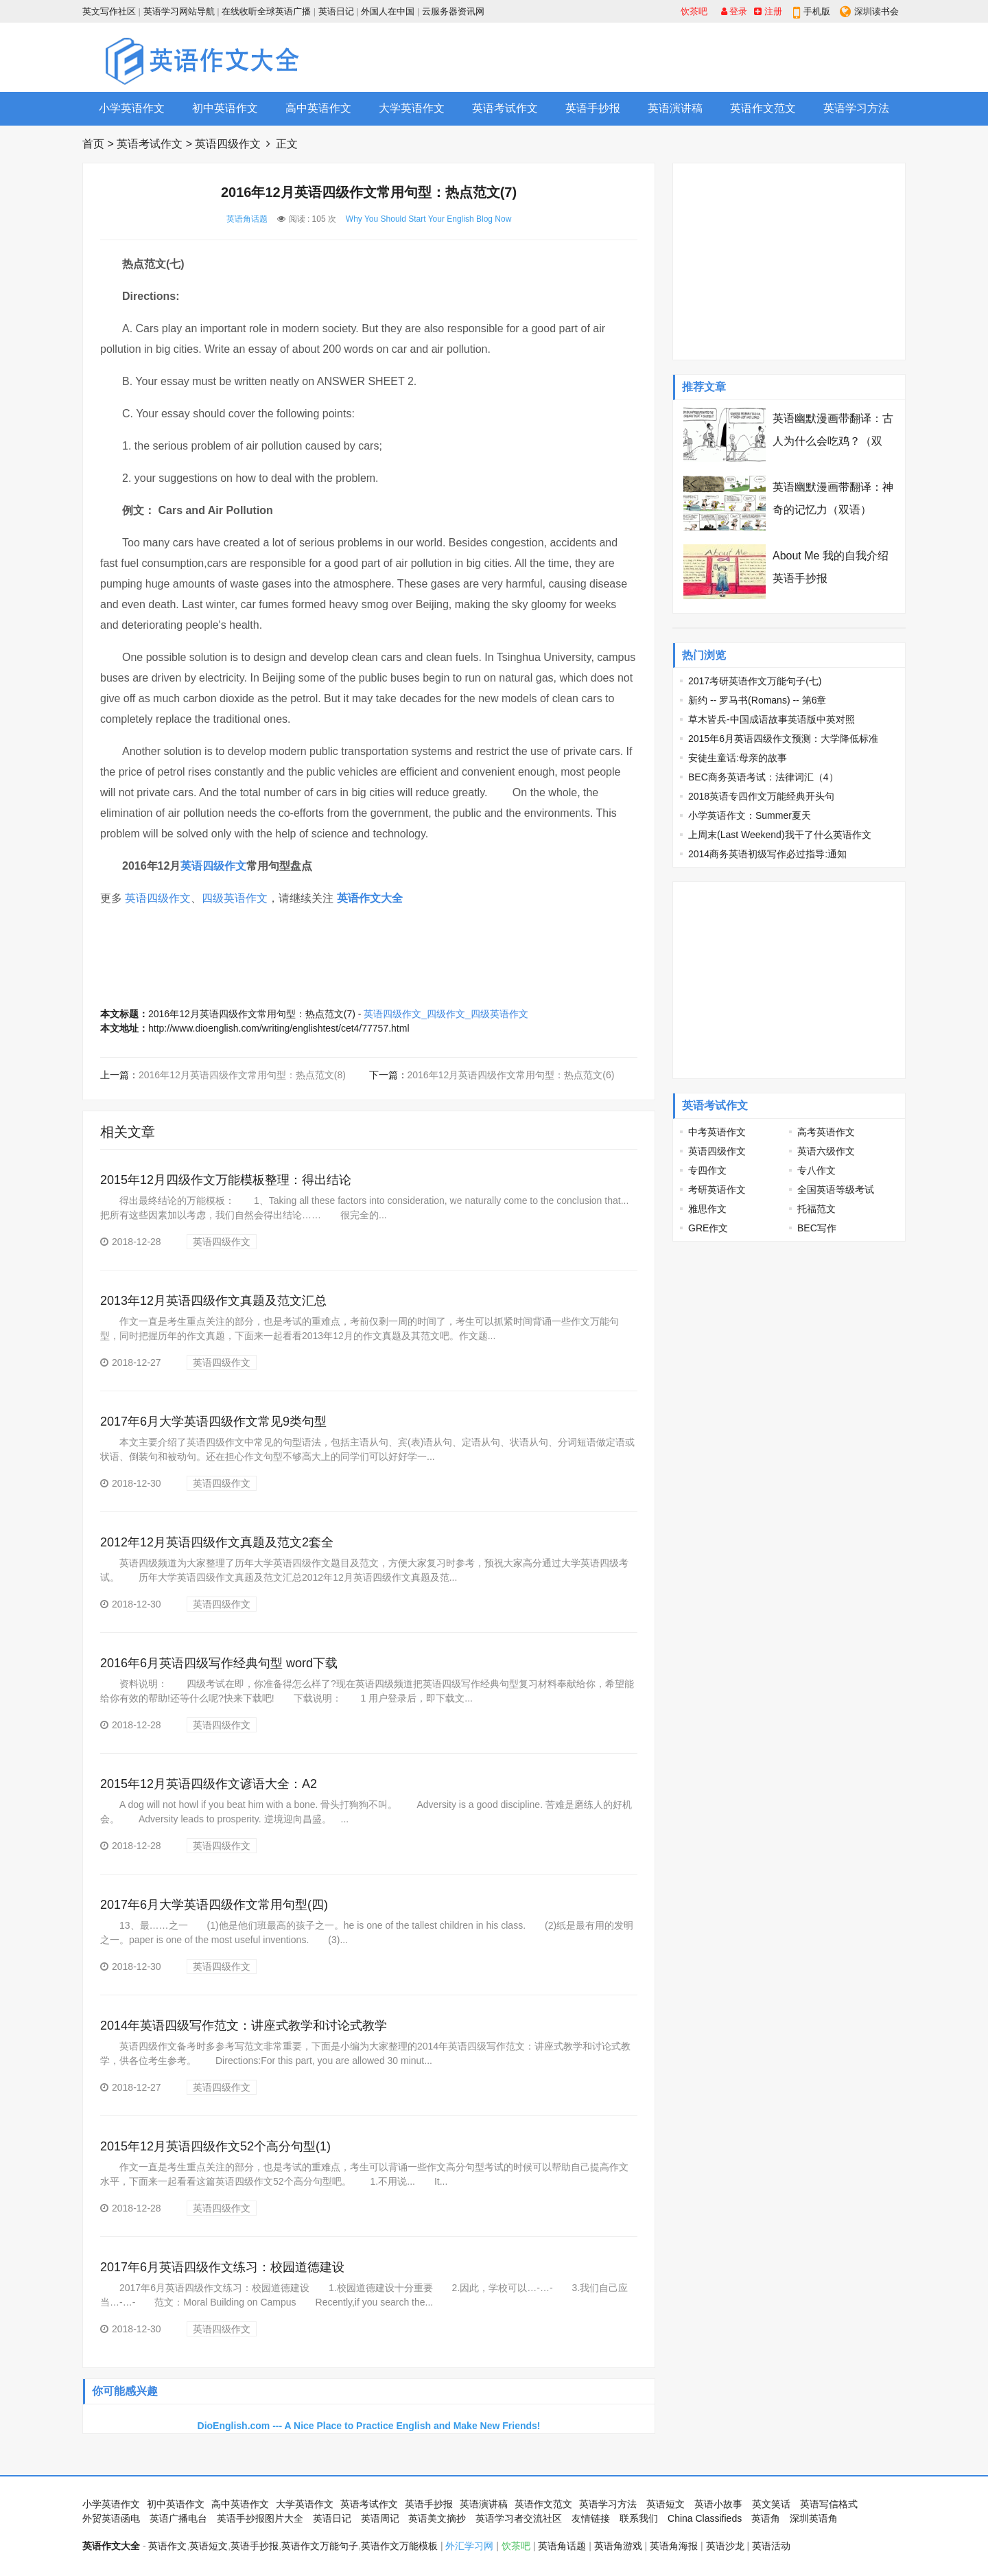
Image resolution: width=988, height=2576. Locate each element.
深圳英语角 (814, 2518)
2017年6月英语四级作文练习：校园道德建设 (222, 2267)
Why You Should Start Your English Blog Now (429, 219)
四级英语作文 (235, 898)
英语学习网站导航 (179, 11)
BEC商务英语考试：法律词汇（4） (763, 776)
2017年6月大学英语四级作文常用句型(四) (214, 1905)
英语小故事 (718, 2503)
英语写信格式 (829, 2503)
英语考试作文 (505, 108)
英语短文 (665, 2503)
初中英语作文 (225, 108)
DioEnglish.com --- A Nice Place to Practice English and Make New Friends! (369, 2425)
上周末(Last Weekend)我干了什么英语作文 (779, 834)
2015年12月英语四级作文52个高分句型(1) (215, 2146)
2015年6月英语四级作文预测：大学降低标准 (783, 738)
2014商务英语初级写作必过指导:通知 (767, 853)
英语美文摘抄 (437, 2518)
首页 (93, 144)
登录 (734, 11)
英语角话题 (247, 219)
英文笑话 (771, 2503)
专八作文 (816, 1170)
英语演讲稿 (675, 108)
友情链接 (591, 2518)
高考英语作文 (826, 1131)
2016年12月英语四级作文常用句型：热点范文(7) (251, 1013)
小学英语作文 (132, 108)
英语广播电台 (178, 2518)
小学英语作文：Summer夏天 (749, 815)
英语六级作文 (826, 1151)
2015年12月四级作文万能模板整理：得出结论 (225, 1180)
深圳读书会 (876, 11)
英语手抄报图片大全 (260, 2518)
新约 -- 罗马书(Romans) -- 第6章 (757, 700)
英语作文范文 (763, 108)
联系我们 (639, 2518)
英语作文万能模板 (399, 2545)
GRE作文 (708, 1227)
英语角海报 (674, 2545)
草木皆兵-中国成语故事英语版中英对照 (771, 719)
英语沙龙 (725, 2545)
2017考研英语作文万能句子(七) (754, 680)
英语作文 (167, 2545)
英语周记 (380, 2518)
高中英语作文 (318, 108)
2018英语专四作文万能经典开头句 (761, 796)
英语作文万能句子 (319, 2545)
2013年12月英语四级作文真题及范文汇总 (213, 1301)
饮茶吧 (694, 11)
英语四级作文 (228, 144)
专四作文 (707, 1170)
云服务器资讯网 (453, 11)
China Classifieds (705, 2518)
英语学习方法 (856, 108)
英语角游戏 (618, 2545)
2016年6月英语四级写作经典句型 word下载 (219, 1663)
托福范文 (816, 1208)
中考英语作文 (717, 1131)
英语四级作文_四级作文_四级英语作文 (446, 1013)
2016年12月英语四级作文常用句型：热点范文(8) (242, 1074)
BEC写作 (816, 1227)
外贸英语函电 (111, 2518)
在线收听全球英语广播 (266, 11)
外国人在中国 (387, 11)
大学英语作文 (412, 108)
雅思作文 (707, 1208)
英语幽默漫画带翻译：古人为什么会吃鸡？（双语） (833, 441)
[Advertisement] (656, 57)
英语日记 (336, 11)
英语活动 (771, 2545)
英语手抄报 (592, 108)
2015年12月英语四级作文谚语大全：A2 (208, 1784)
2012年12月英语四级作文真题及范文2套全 (216, 1542)
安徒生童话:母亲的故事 (737, 757)
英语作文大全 (370, 898)
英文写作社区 (109, 11)
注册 (768, 11)
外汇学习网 (469, 2545)
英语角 (765, 2518)
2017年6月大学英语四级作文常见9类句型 (213, 1421)
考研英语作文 (717, 1189)
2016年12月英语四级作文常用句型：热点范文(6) (511, 1074)
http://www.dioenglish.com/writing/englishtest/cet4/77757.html (279, 1028)
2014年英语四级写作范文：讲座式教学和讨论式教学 (243, 2025)
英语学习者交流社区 (518, 2518)
